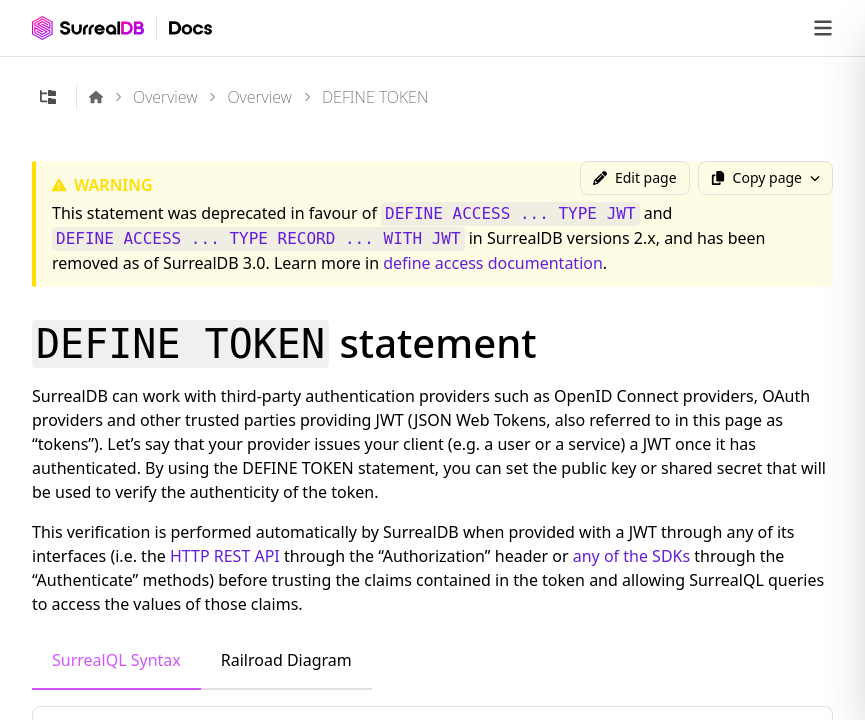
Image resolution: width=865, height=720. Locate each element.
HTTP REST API (225, 556)
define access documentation (493, 263)
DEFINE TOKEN (375, 97)
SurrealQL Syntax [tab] (116, 660)
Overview (165, 97)
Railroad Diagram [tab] (286, 660)
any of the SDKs (631, 556)
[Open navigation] (823, 28)
